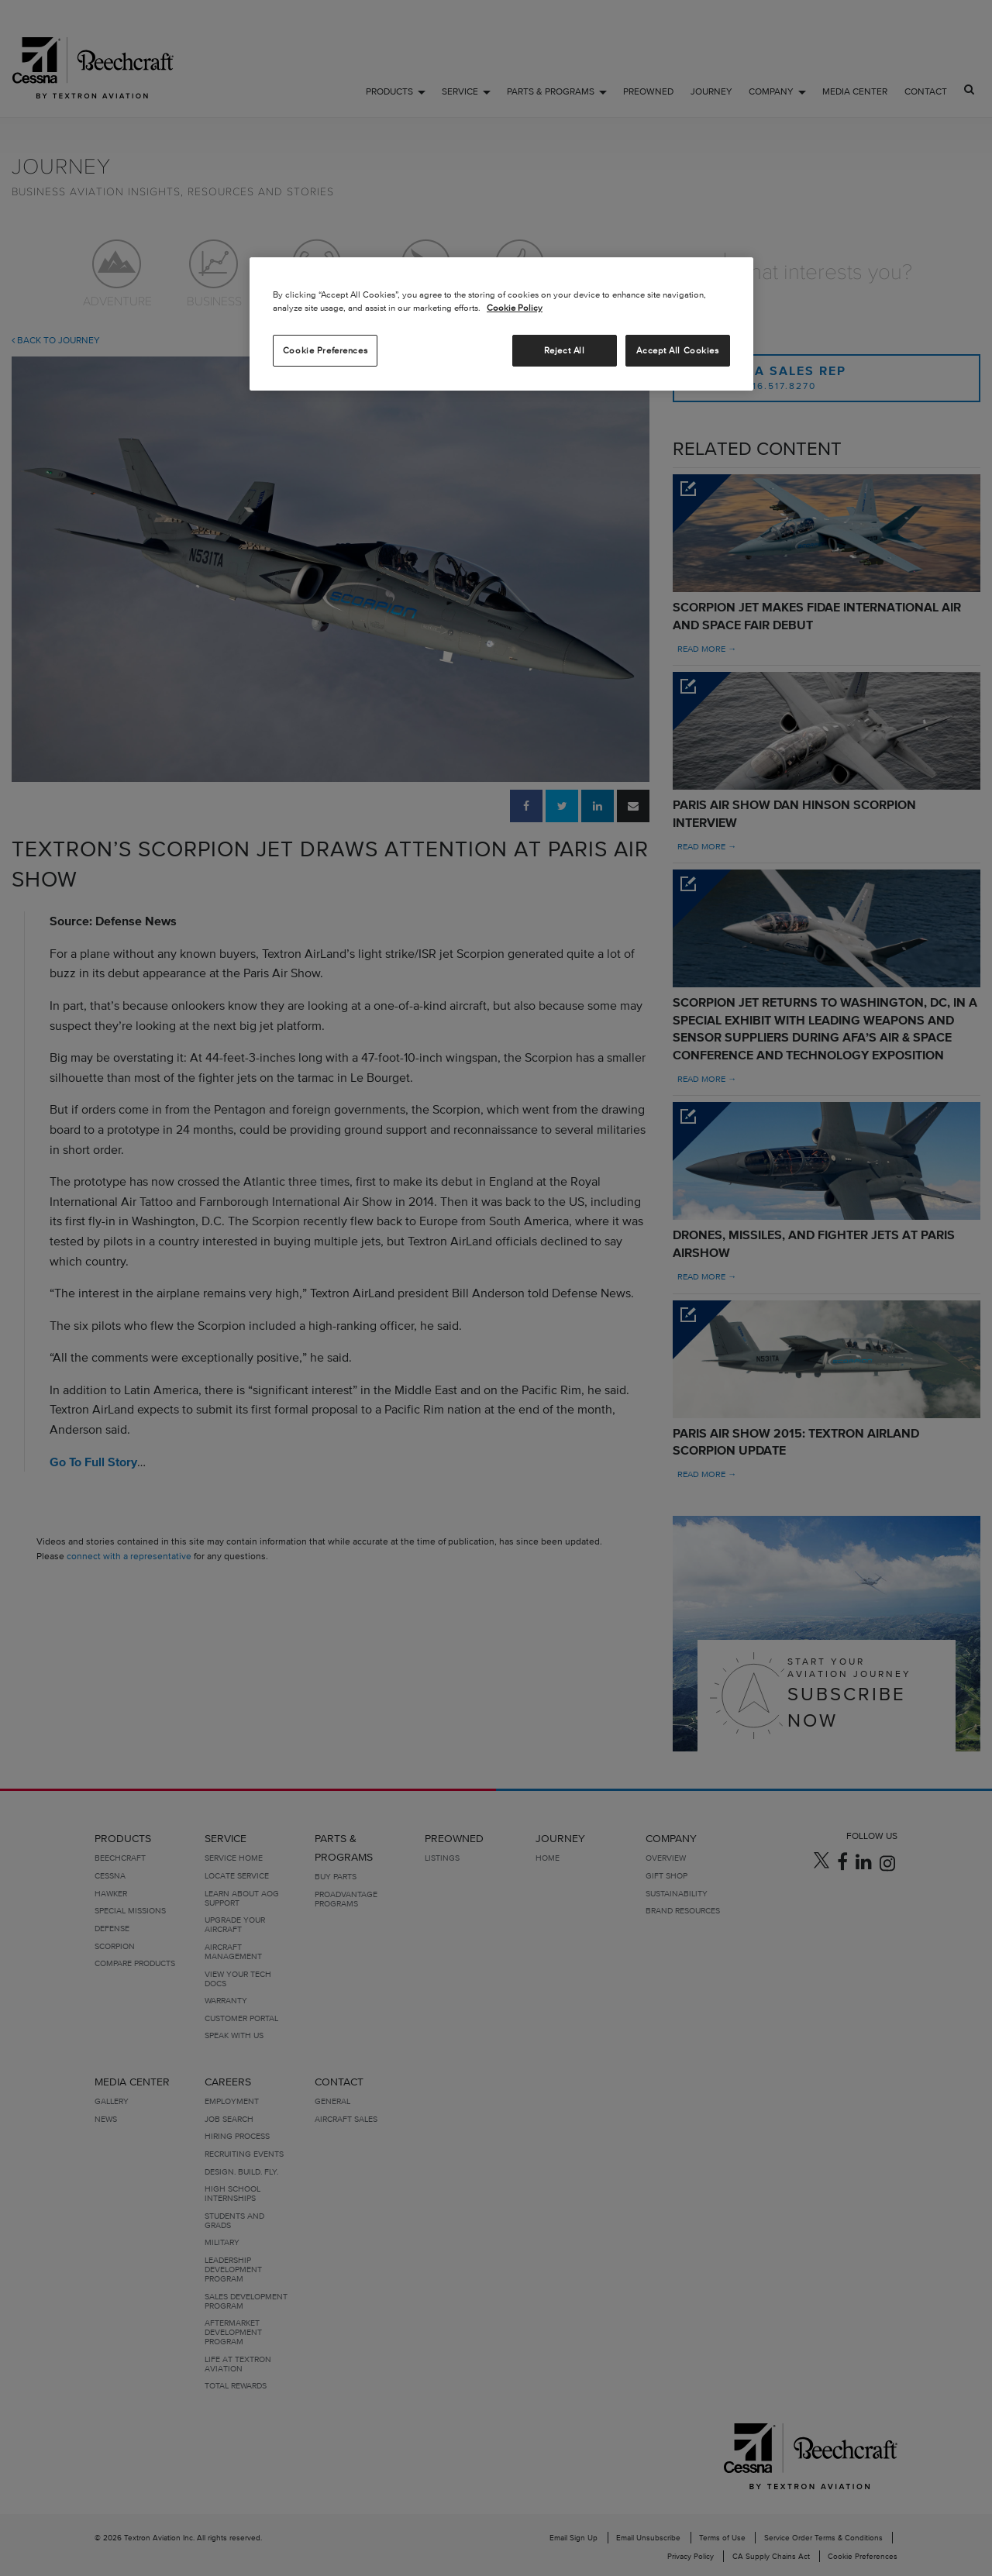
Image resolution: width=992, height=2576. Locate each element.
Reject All (564, 350)
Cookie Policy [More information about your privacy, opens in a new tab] (514, 307)
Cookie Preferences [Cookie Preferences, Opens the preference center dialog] (325, 350)
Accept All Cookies (677, 350)
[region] (501, 324)
